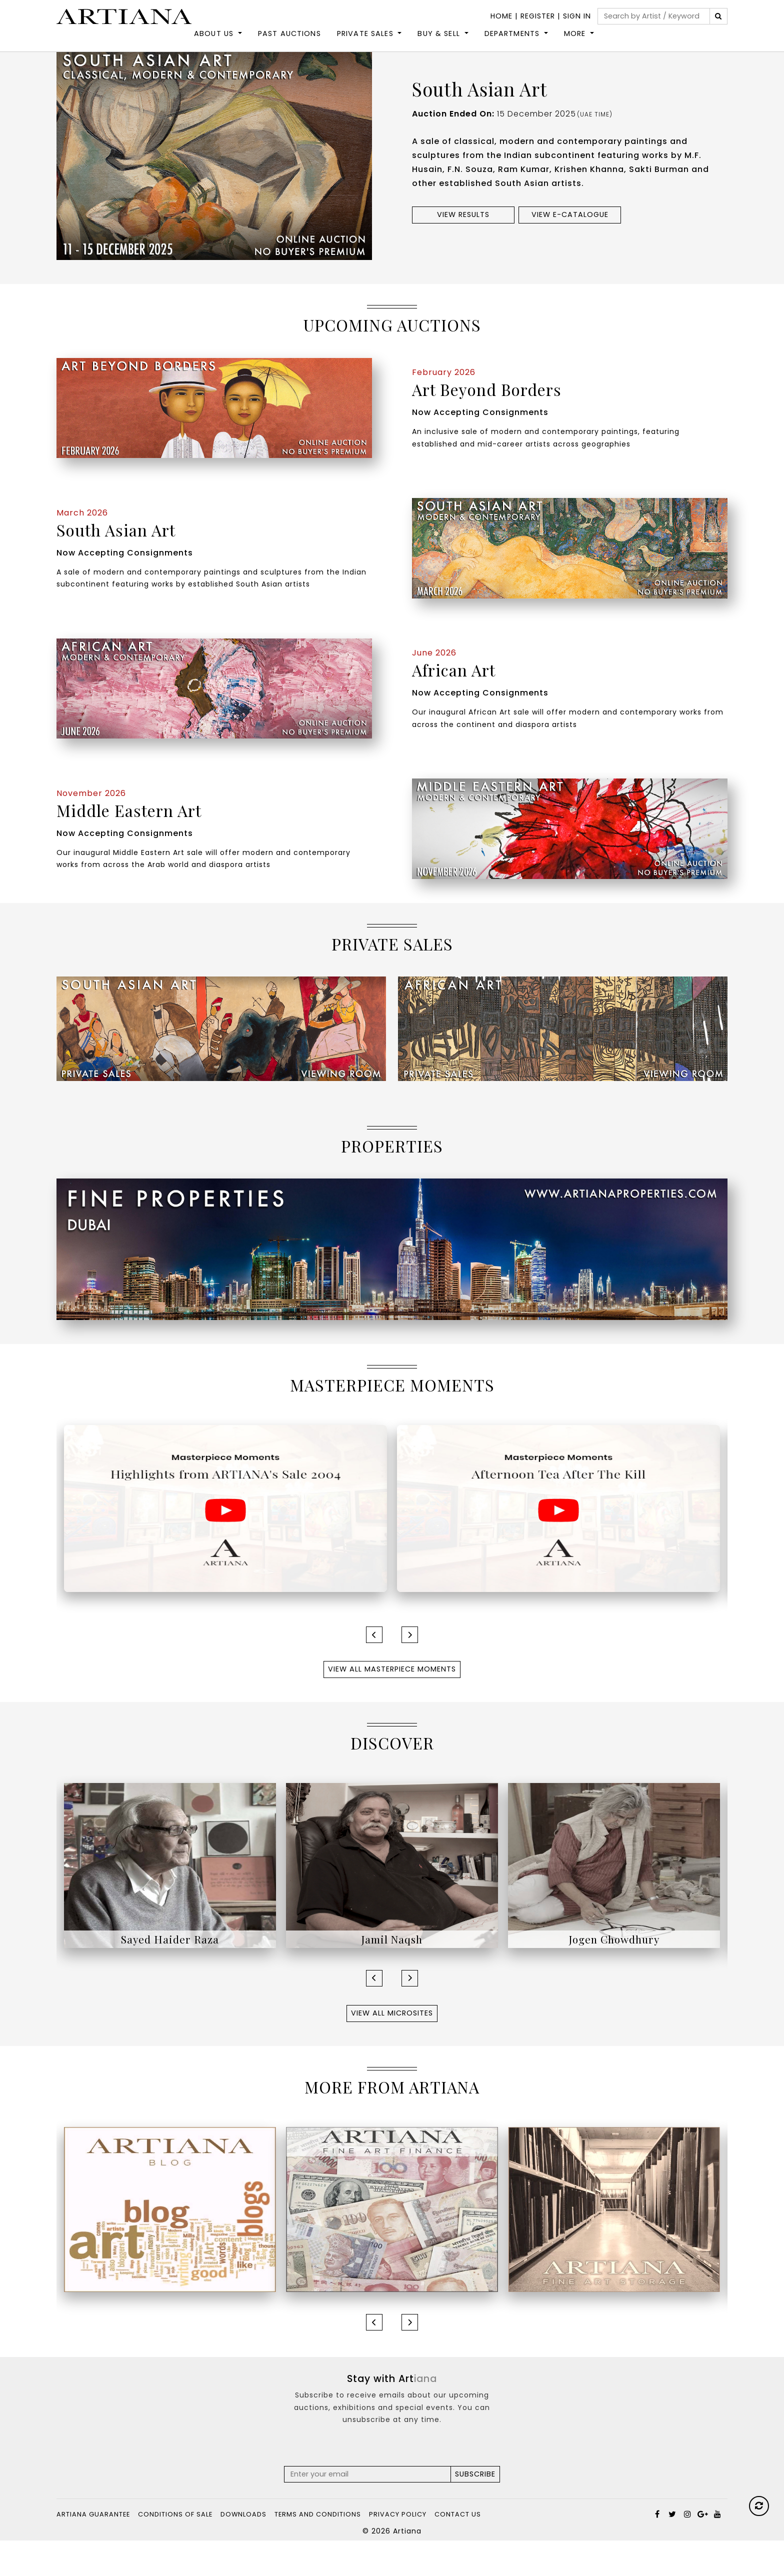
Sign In (577, 16)
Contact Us (457, 2550)
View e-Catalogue (570, 250)
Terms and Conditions (317, 2550)
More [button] (575, 43)
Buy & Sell (439, 43)
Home (501, 16)
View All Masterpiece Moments (392, 1705)
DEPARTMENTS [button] (512, 43)
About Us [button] (214, 43)
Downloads (243, 2550)
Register (537, 16)
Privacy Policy (397, 2550)
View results (463, 250)
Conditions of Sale (175, 2550)
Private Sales (365, 43)
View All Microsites (392, 2049)
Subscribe (475, 2509)
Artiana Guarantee (93, 2550)
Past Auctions (289, 43)
